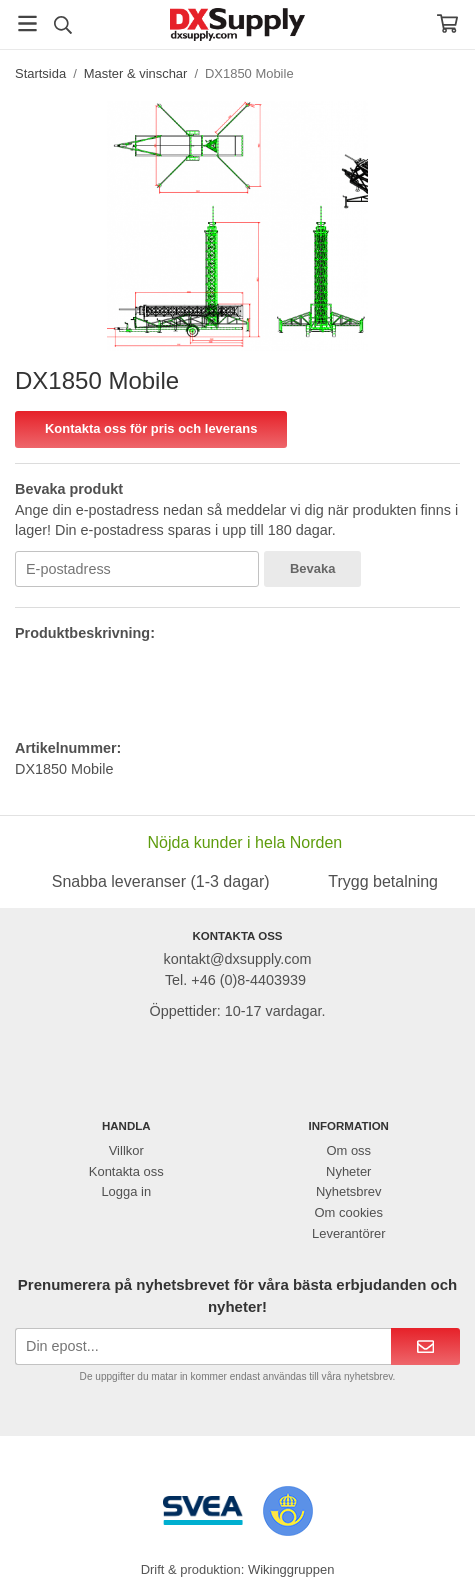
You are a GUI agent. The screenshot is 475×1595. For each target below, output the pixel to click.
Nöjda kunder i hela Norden (244, 842)
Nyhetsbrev (349, 1191)
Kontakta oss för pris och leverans (151, 428)
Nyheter (348, 1171)
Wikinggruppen (291, 1569)
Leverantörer (348, 1233)
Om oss (348, 1150)
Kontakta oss (126, 1171)
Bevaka (312, 568)
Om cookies (349, 1212)
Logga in (126, 1191)
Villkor (126, 1150)
